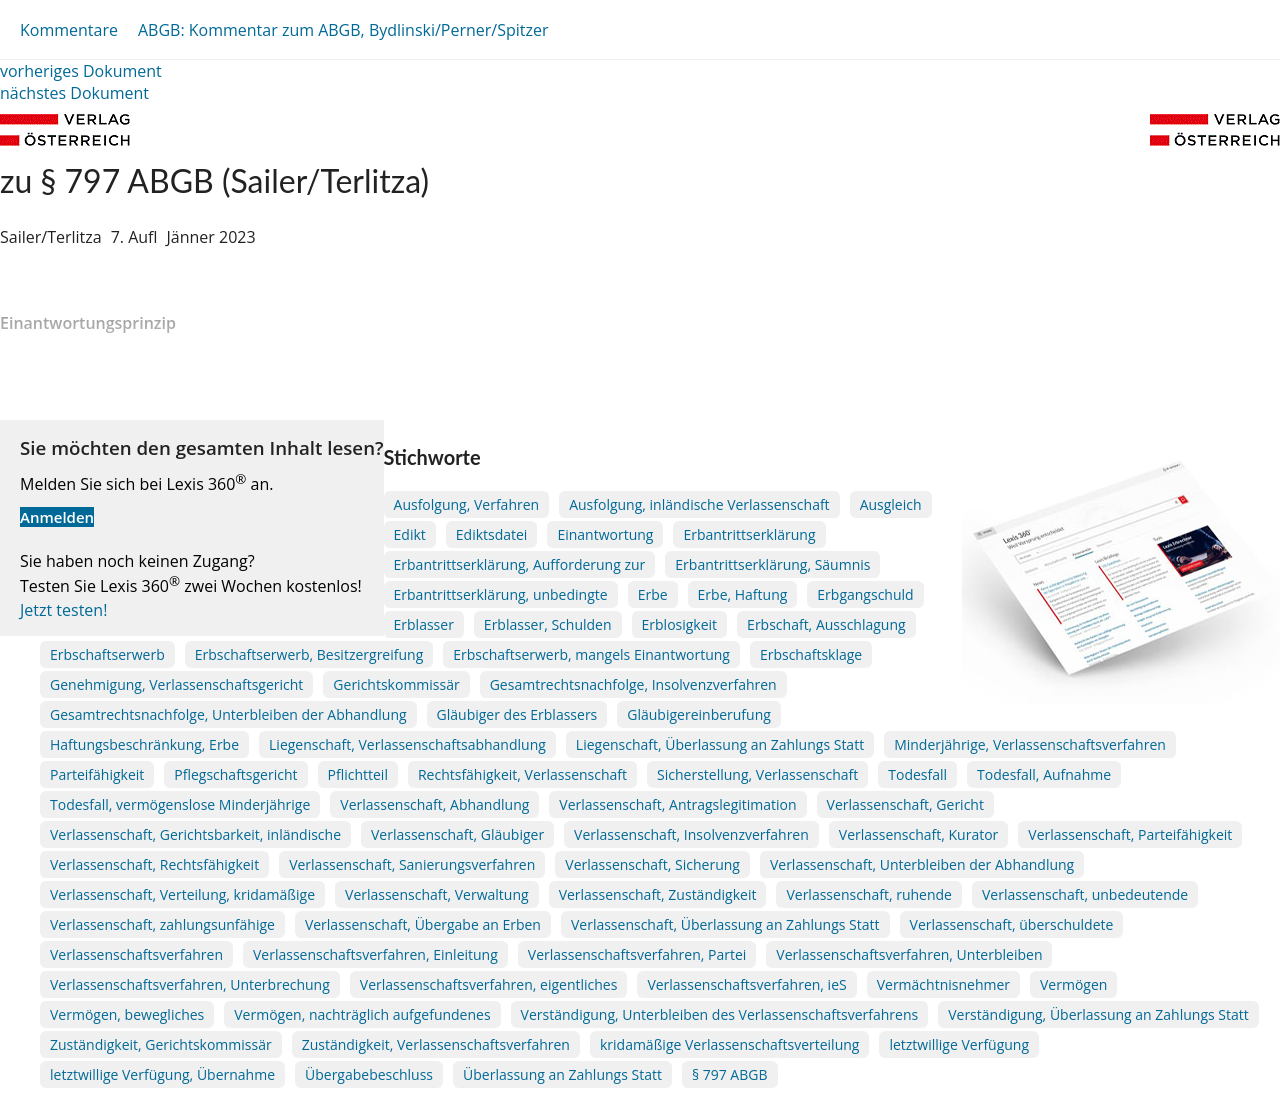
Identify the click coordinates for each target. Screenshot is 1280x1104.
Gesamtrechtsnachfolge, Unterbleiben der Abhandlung (228, 714)
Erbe (653, 594)
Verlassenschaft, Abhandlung (434, 804)
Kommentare (69, 30)
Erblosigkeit (680, 624)
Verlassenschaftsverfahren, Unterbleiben (909, 954)
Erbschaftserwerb (107, 654)
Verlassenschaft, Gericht (905, 804)
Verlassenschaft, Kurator (919, 834)
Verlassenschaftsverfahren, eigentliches (489, 984)
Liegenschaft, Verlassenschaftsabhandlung (407, 744)
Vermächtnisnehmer (943, 984)
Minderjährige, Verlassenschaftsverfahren (1030, 744)
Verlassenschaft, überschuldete (1012, 924)
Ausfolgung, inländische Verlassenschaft (699, 504)
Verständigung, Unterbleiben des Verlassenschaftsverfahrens (720, 1014)
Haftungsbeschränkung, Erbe (144, 744)
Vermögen (1073, 984)
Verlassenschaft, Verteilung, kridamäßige (182, 894)
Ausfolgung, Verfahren (467, 504)
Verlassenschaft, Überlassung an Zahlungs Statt (725, 924)
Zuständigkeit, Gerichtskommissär (161, 1044)
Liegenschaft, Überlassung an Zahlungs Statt (720, 744)
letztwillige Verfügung (959, 1044)
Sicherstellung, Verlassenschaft (757, 774)
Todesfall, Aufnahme (1044, 774)
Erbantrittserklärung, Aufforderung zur (520, 564)
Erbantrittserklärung (749, 534)
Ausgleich (891, 504)
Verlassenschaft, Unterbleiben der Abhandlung (922, 864)
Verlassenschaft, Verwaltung (437, 894)
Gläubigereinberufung (699, 714)
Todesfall (917, 774)
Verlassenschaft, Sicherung (652, 864)
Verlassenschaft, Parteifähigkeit (1130, 834)
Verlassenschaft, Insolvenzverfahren (691, 834)
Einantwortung (605, 534)
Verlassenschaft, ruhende (869, 894)
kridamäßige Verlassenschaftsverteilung (729, 1044)
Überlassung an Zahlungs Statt (562, 1074)
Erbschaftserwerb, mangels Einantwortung (591, 654)
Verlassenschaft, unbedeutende (1085, 894)
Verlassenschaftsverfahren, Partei (637, 954)
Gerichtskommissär (396, 684)
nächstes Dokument (74, 93)
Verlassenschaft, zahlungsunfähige (162, 924)
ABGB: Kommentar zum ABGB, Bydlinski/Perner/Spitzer (343, 30)
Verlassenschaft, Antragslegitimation (677, 804)
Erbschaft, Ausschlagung (826, 624)
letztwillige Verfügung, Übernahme (162, 1074)
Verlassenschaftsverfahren (136, 954)
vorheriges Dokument (81, 71)
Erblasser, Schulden (548, 624)
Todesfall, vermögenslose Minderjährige (180, 804)
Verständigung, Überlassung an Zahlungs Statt (1098, 1014)
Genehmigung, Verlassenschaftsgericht (176, 684)
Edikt (410, 534)
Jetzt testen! (63, 610)
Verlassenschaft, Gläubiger (457, 834)
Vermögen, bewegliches (127, 1014)
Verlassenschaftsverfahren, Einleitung (375, 954)
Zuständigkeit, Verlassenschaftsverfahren (436, 1044)
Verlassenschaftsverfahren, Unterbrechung (190, 984)
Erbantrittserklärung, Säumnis (772, 564)
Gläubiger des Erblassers (517, 714)
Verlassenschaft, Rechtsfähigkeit (154, 864)
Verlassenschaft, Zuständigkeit (658, 894)
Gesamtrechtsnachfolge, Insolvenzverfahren (633, 684)
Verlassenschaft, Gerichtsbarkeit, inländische (195, 834)
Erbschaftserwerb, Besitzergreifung (309, 654)
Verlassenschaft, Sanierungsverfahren (412, 864)
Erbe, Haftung (743, 594)
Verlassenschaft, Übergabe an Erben (423, 924)
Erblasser (424, 624)
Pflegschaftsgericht (235, 774)
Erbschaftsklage (811, 654)
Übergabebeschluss (369, 1074)
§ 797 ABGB (730, 1074)
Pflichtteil (358, 774)
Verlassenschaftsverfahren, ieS (746, 984)
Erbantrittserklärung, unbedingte (501, 594)
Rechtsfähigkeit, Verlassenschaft (522, 774)
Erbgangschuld (865, 594)
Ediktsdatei (492, 534)
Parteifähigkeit (97, 774)
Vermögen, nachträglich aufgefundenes (362, 1014)
